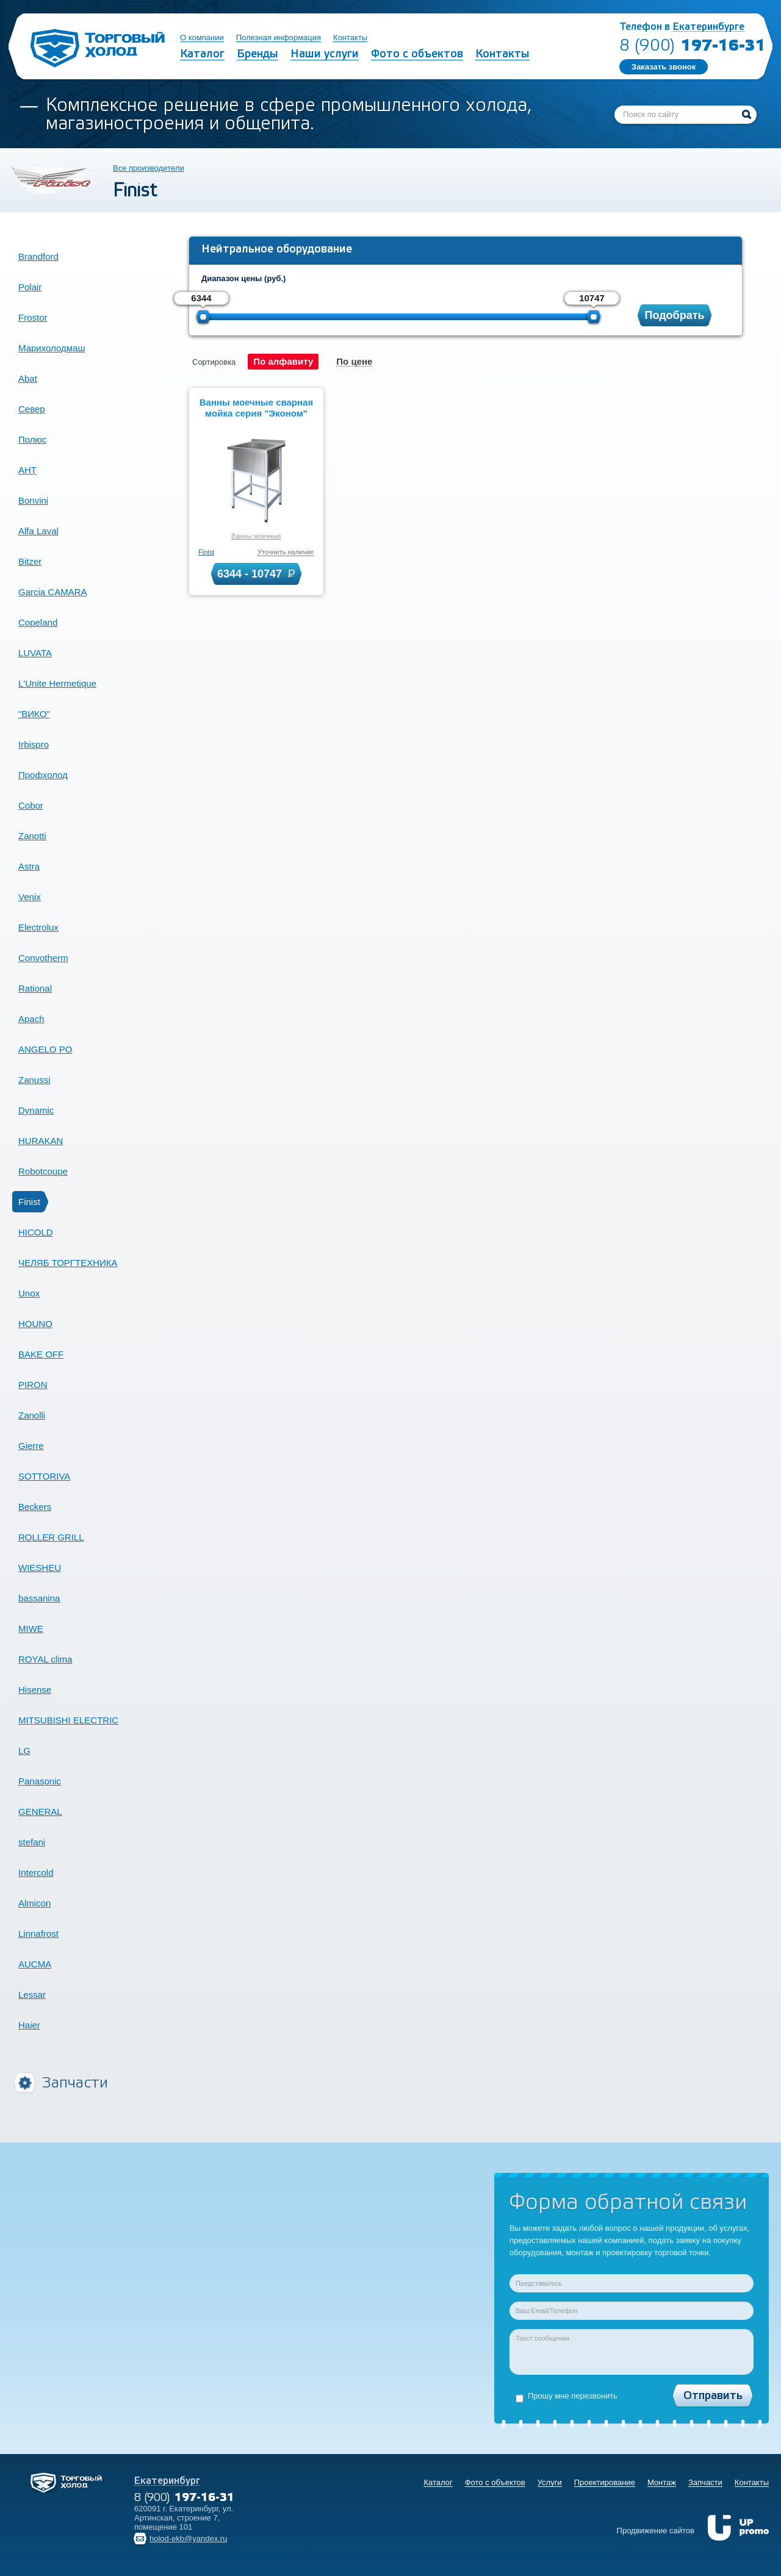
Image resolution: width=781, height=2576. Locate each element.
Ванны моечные (256, 536)
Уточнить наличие (285, 552)
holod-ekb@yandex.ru (188, 2538)
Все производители (148, 168)
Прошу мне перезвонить (566, 2396)
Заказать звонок (664, 66)
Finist (206, 552)
